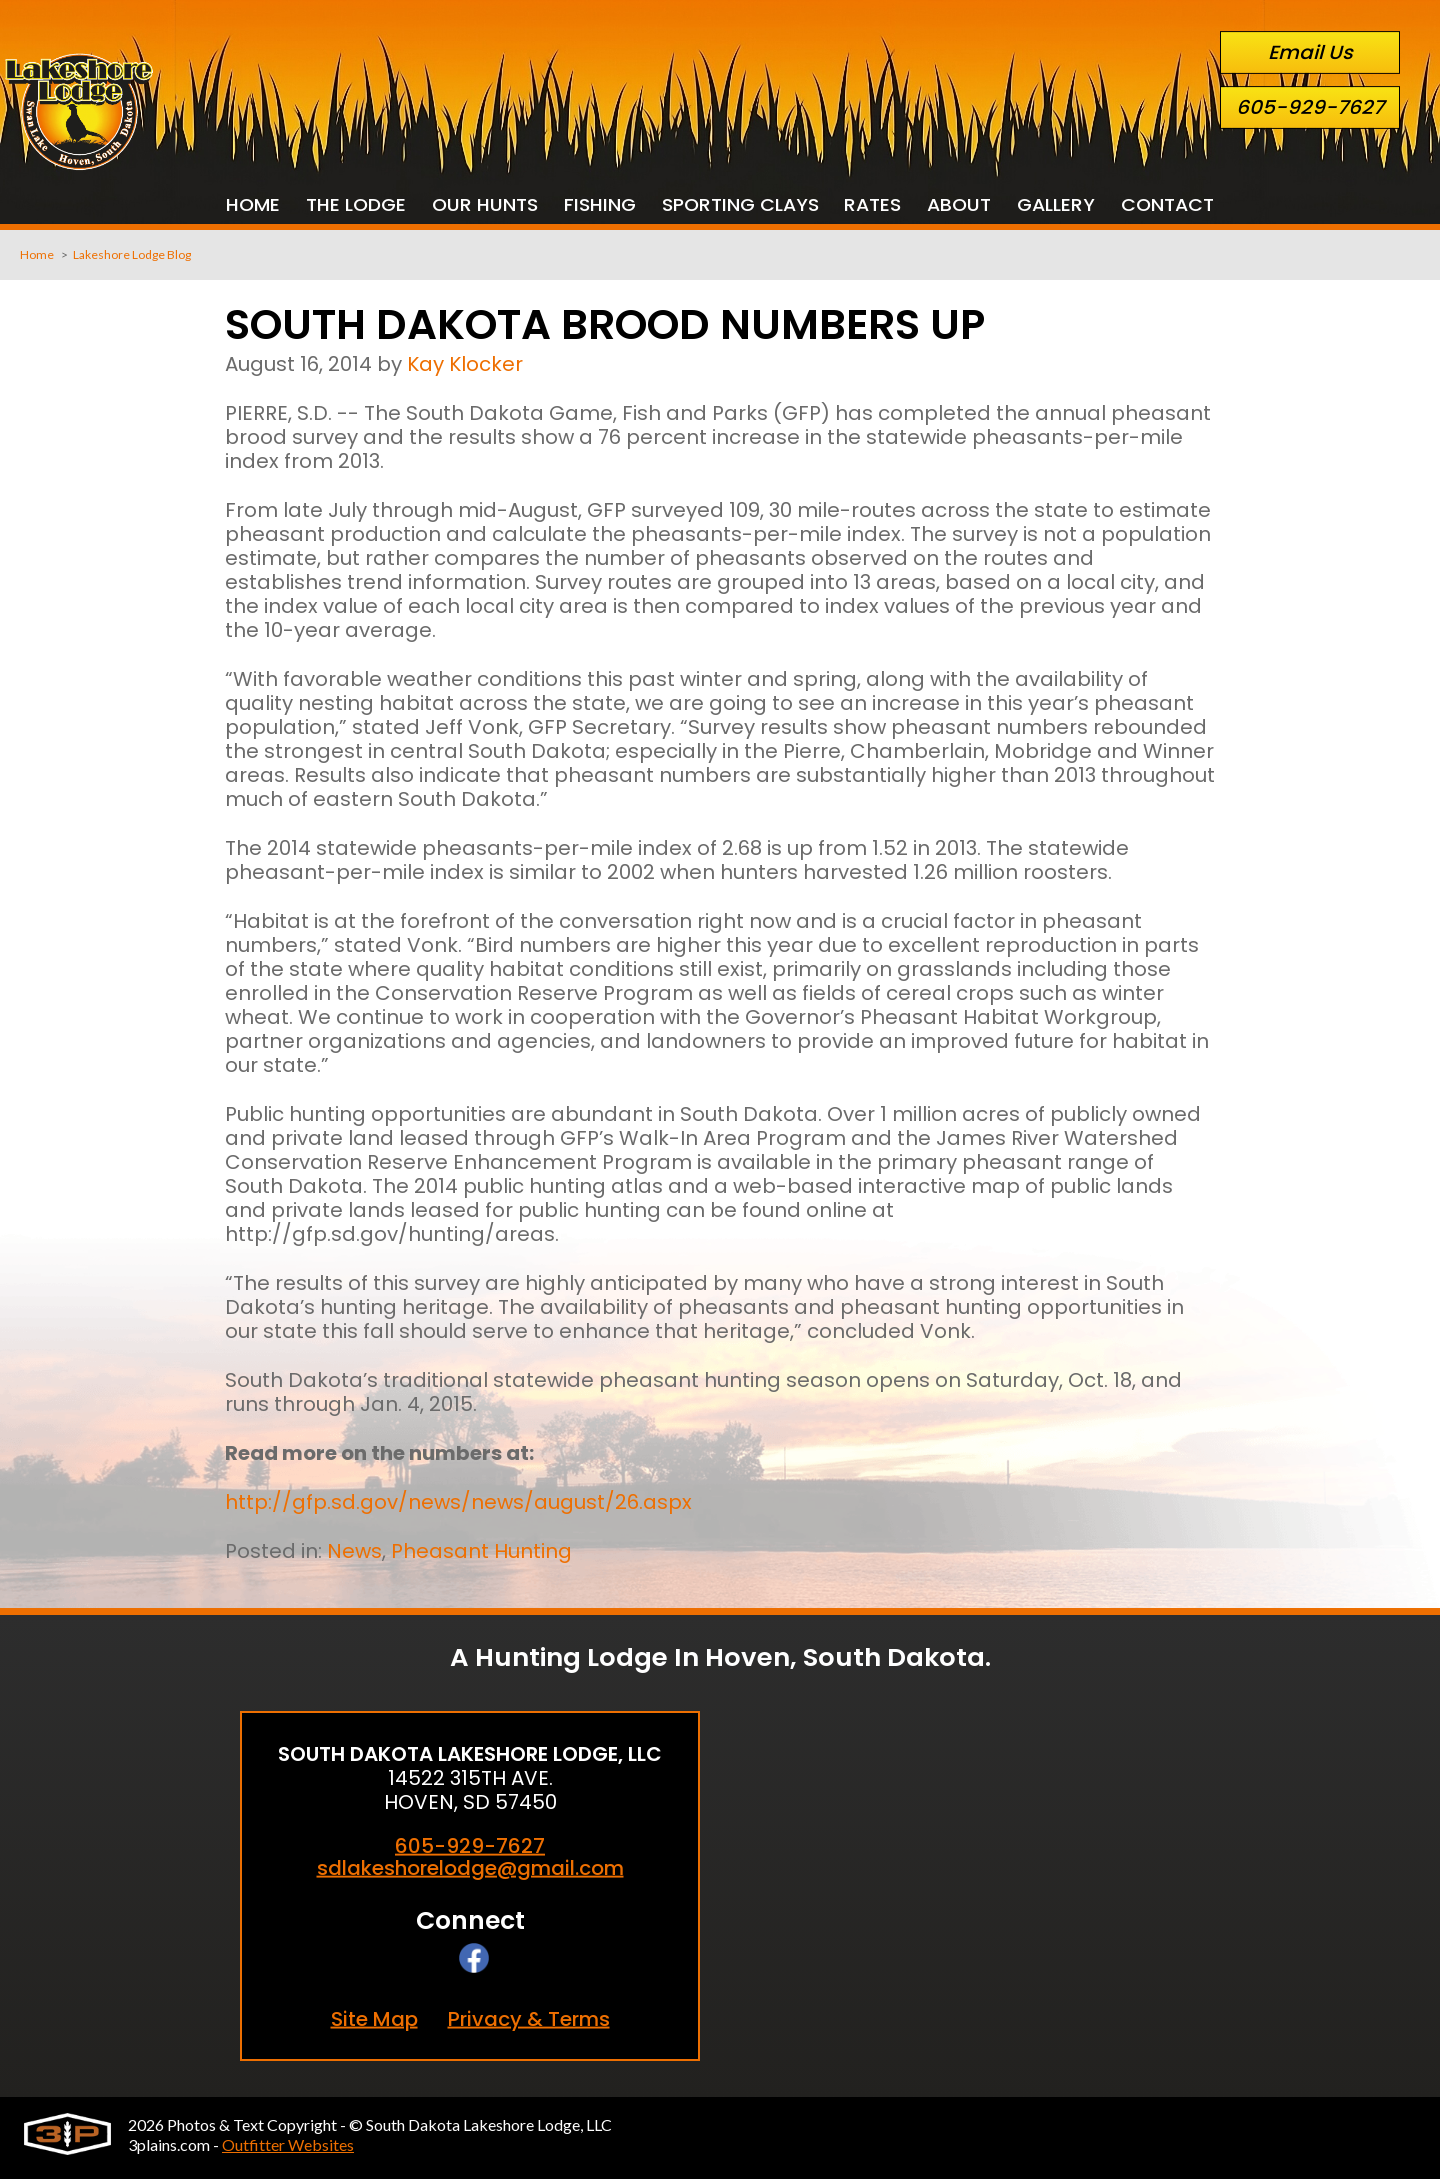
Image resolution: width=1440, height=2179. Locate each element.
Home (37, 254)
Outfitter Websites (288, 2144)
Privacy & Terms (529, 2019)
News (354, 1551)
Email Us (1310, 52)
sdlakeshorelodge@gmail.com (470, 1868)
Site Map (374, 2019)
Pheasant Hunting (481, 1551)
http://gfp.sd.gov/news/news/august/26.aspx (458, 1502)
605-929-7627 (1310, 107)
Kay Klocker (465, 364)
